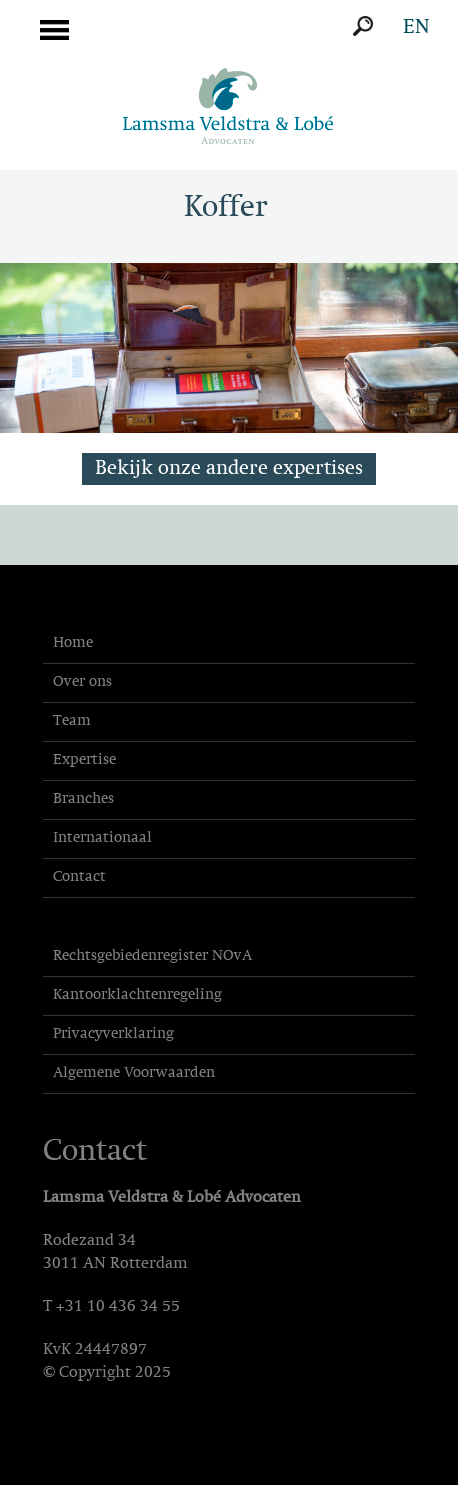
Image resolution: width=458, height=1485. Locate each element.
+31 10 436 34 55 (118, 1307)
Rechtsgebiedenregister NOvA (152, 956)
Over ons (82, 682)
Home (73, 643)
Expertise (84, 760)
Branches (83, 799)
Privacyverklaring (113, 1034)
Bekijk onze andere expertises (229, 469)
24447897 (111, 1350)
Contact (79, 877)
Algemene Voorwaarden (134, 1073)
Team (72, 721)
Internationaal (102, 838)
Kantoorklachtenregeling (137, 995)
